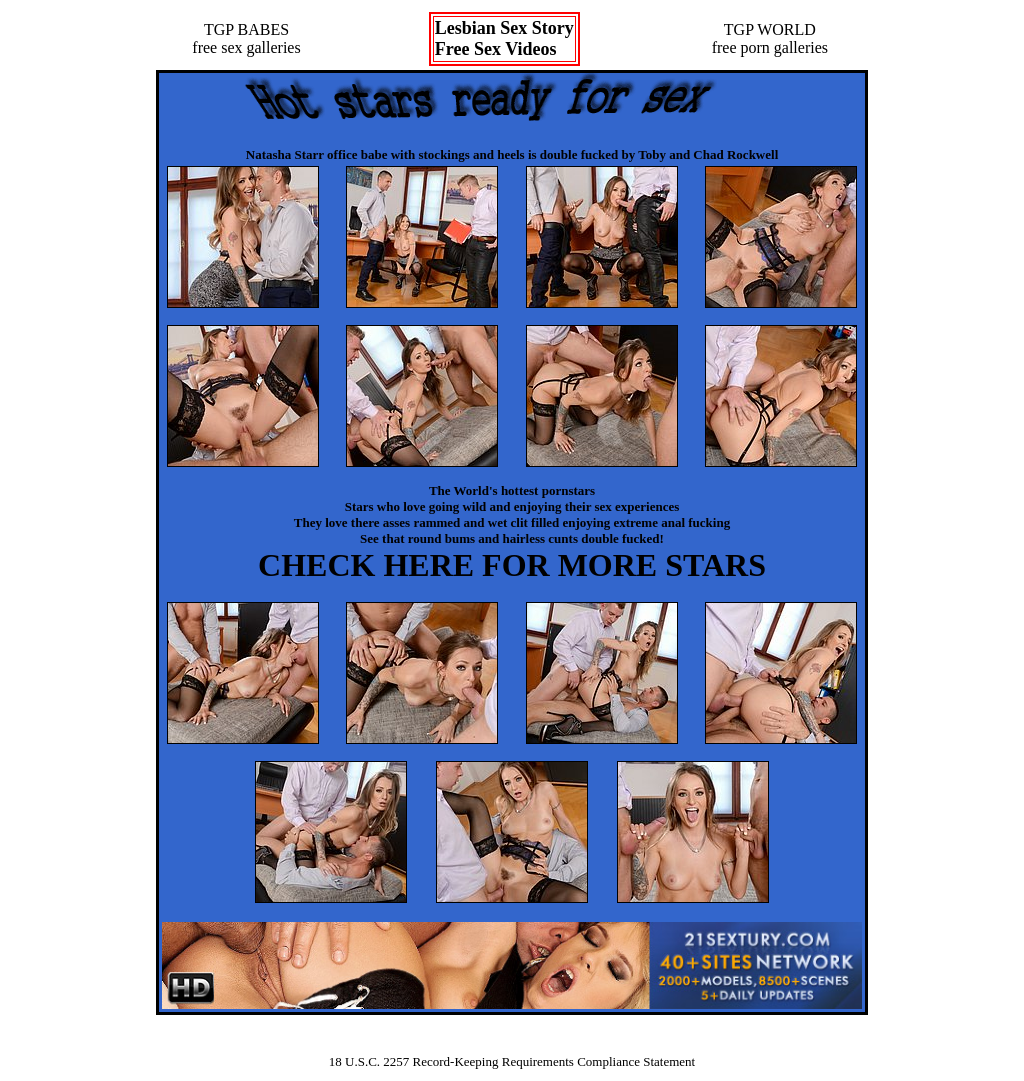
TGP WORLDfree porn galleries (770, 38)
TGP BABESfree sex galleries (246, 38)
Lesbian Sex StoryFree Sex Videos (504, 38)
